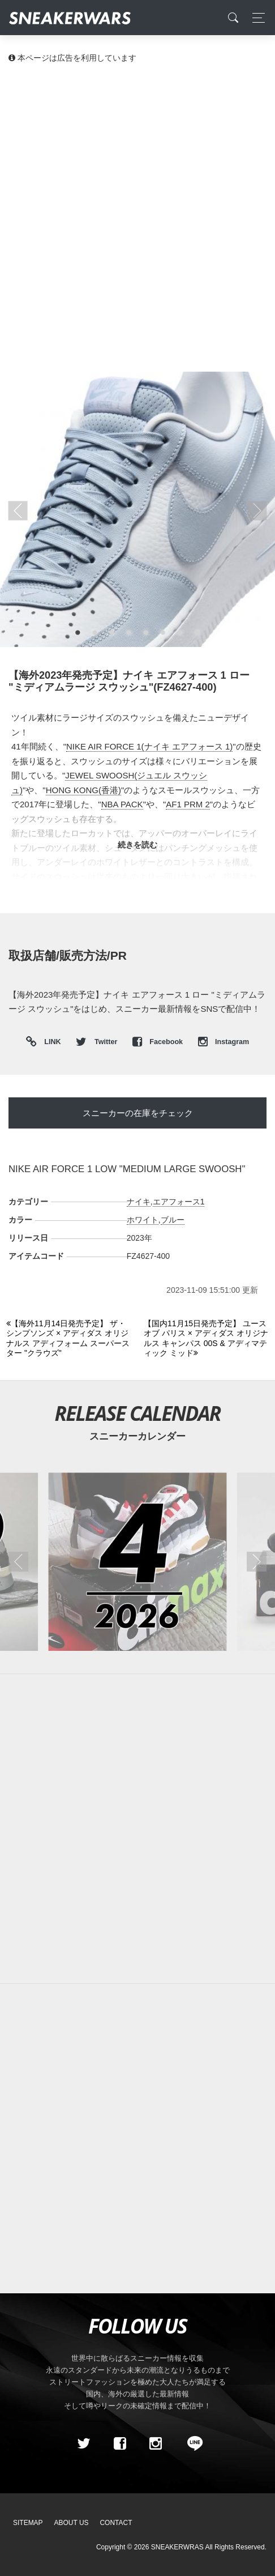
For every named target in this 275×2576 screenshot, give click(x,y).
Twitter (97, 1042)
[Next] (206, 1338)
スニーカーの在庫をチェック (138, 1113)
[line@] (191, 2443)
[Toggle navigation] (255, 17)
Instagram (224, 1042)
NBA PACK (122, 804)
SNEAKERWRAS (177, 2547)
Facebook (158, 1042)
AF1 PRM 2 (188, 804)
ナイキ (139, 1201)
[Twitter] (83, 2443)
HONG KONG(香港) (83, 790)
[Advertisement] (137, 217)
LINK (50, 1042)
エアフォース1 (179, 1201)
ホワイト (142, 1219)
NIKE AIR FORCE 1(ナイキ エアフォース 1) (149, 746)
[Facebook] (119, 2443)
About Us (71, 2523)
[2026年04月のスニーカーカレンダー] (137, 1561)
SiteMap (28, 2523)
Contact (116, 2523)
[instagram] (155, 2443)
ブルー (172, 1219)
